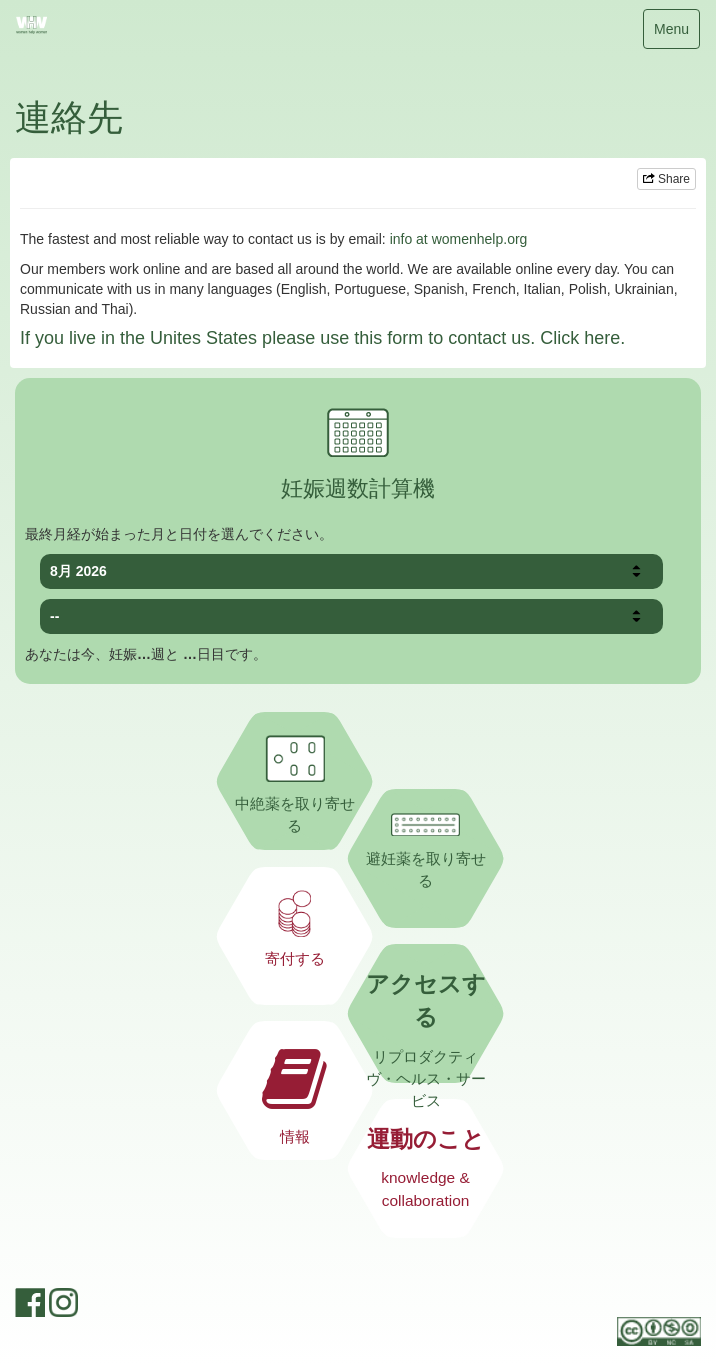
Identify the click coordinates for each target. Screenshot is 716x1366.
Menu (671, 33)
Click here (580, 338)
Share (666, 179)
